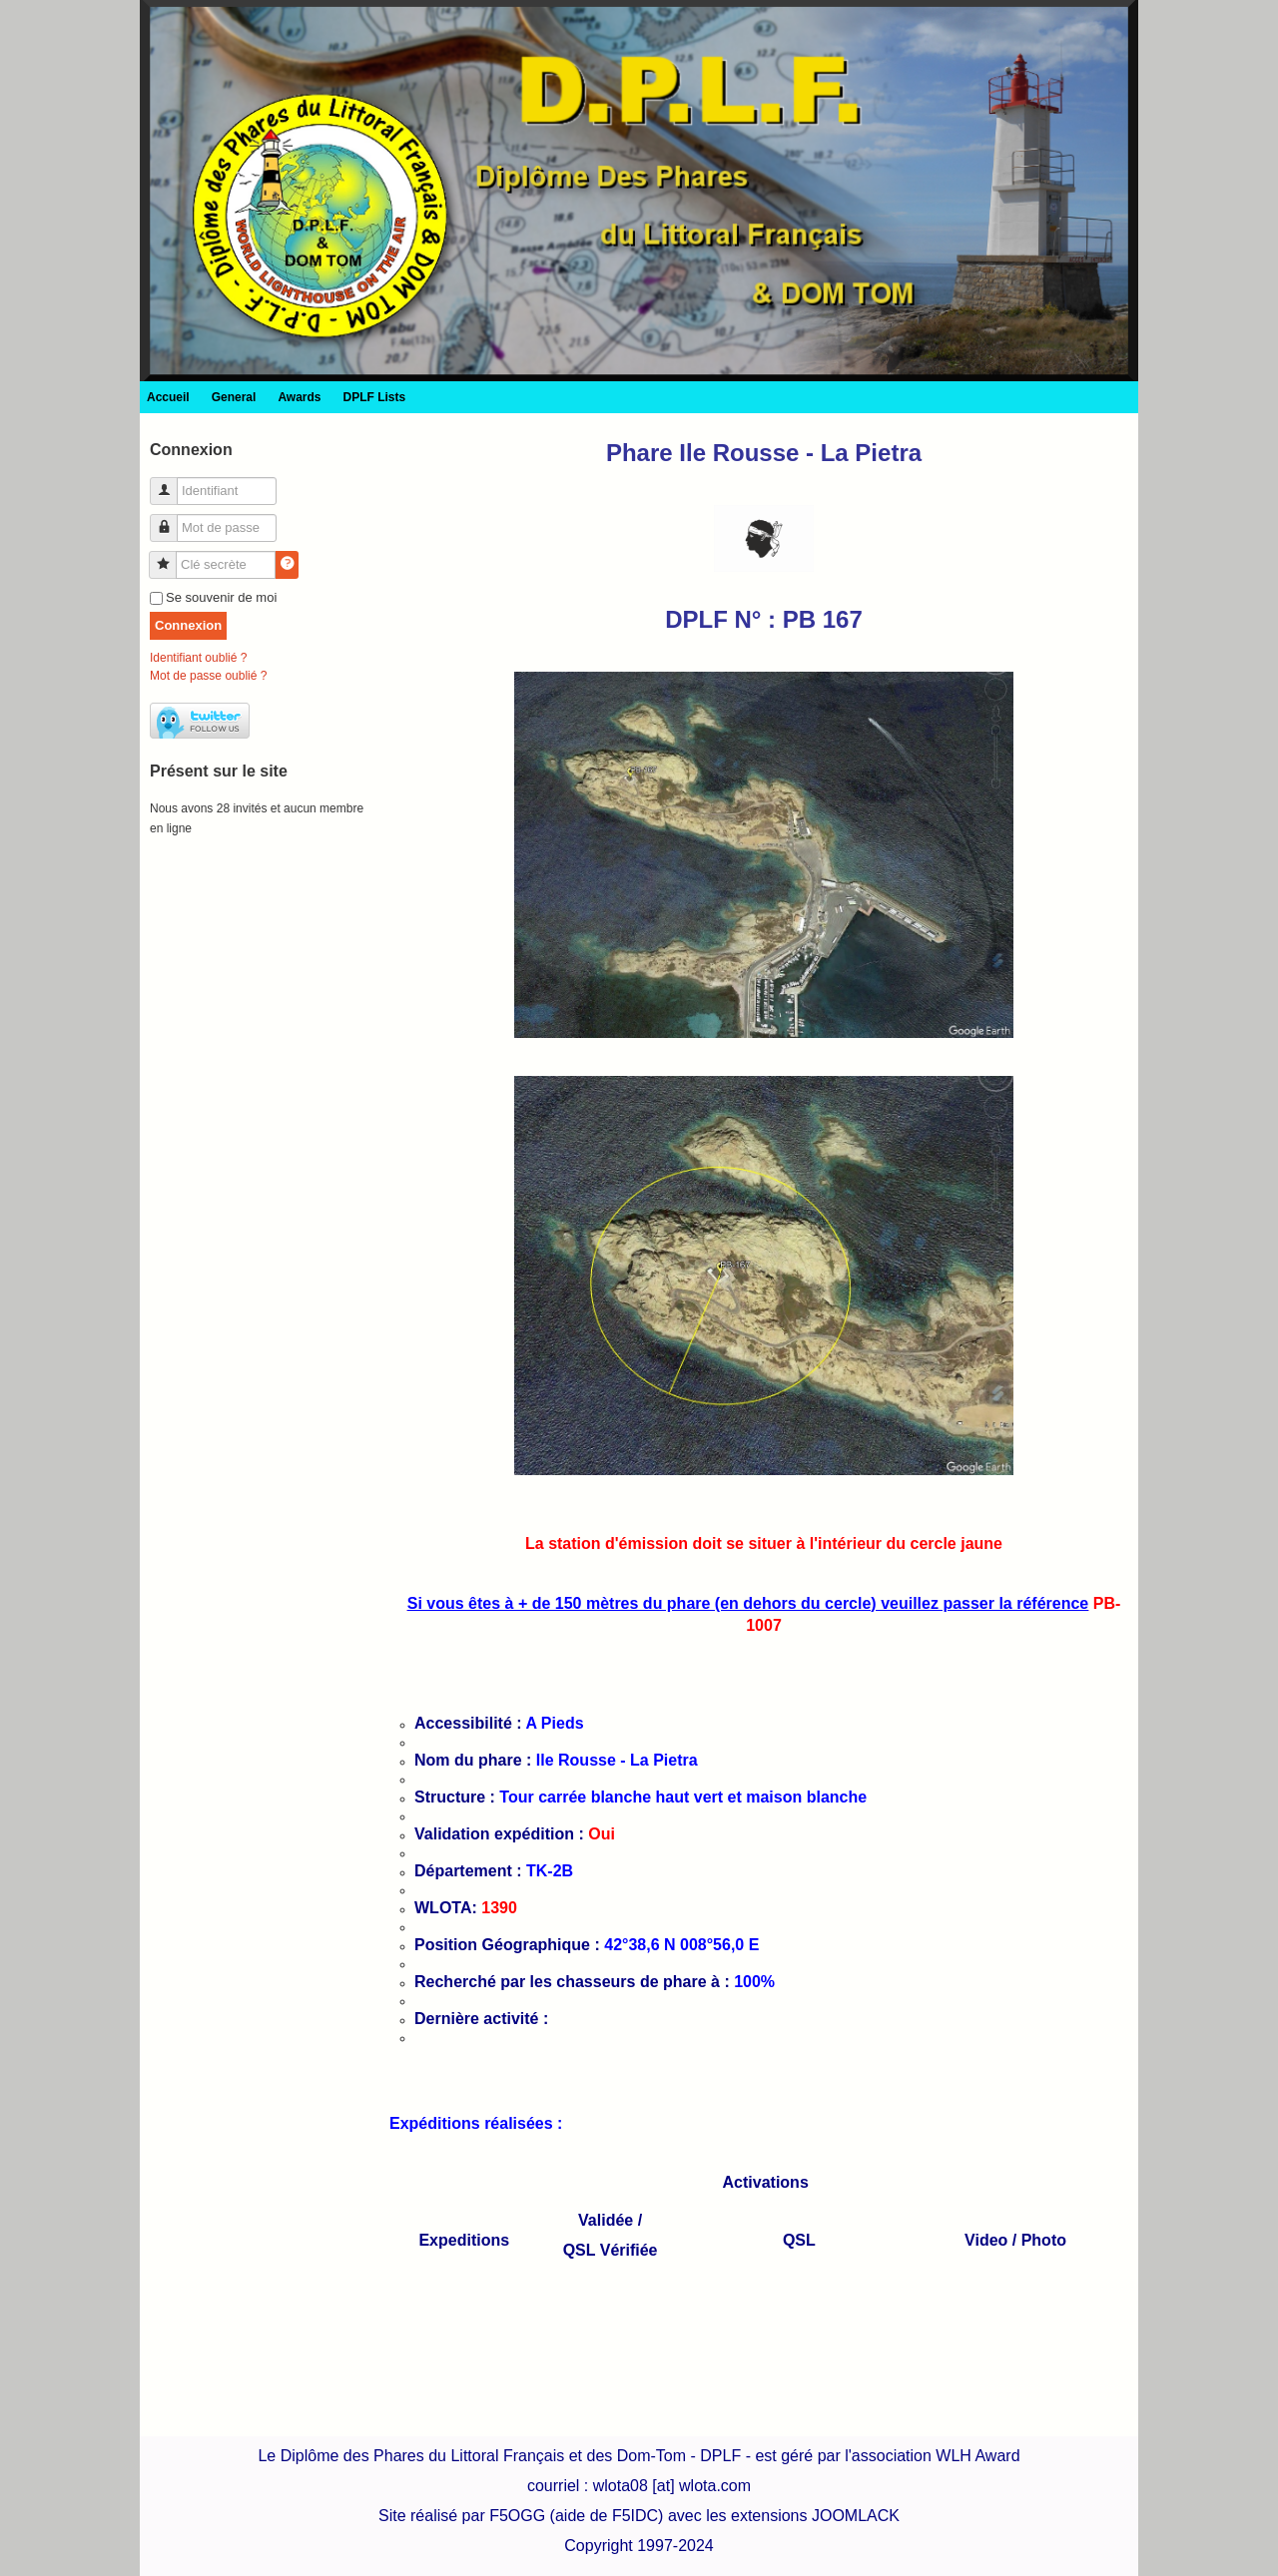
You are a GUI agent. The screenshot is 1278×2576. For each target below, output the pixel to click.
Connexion (188, 625)
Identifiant (171, 482)
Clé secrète (170, 556)
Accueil (168, 397)
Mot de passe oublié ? (208, 676)
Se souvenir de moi (221, 597)
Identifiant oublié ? (198, 658)
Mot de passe (171, 519)
